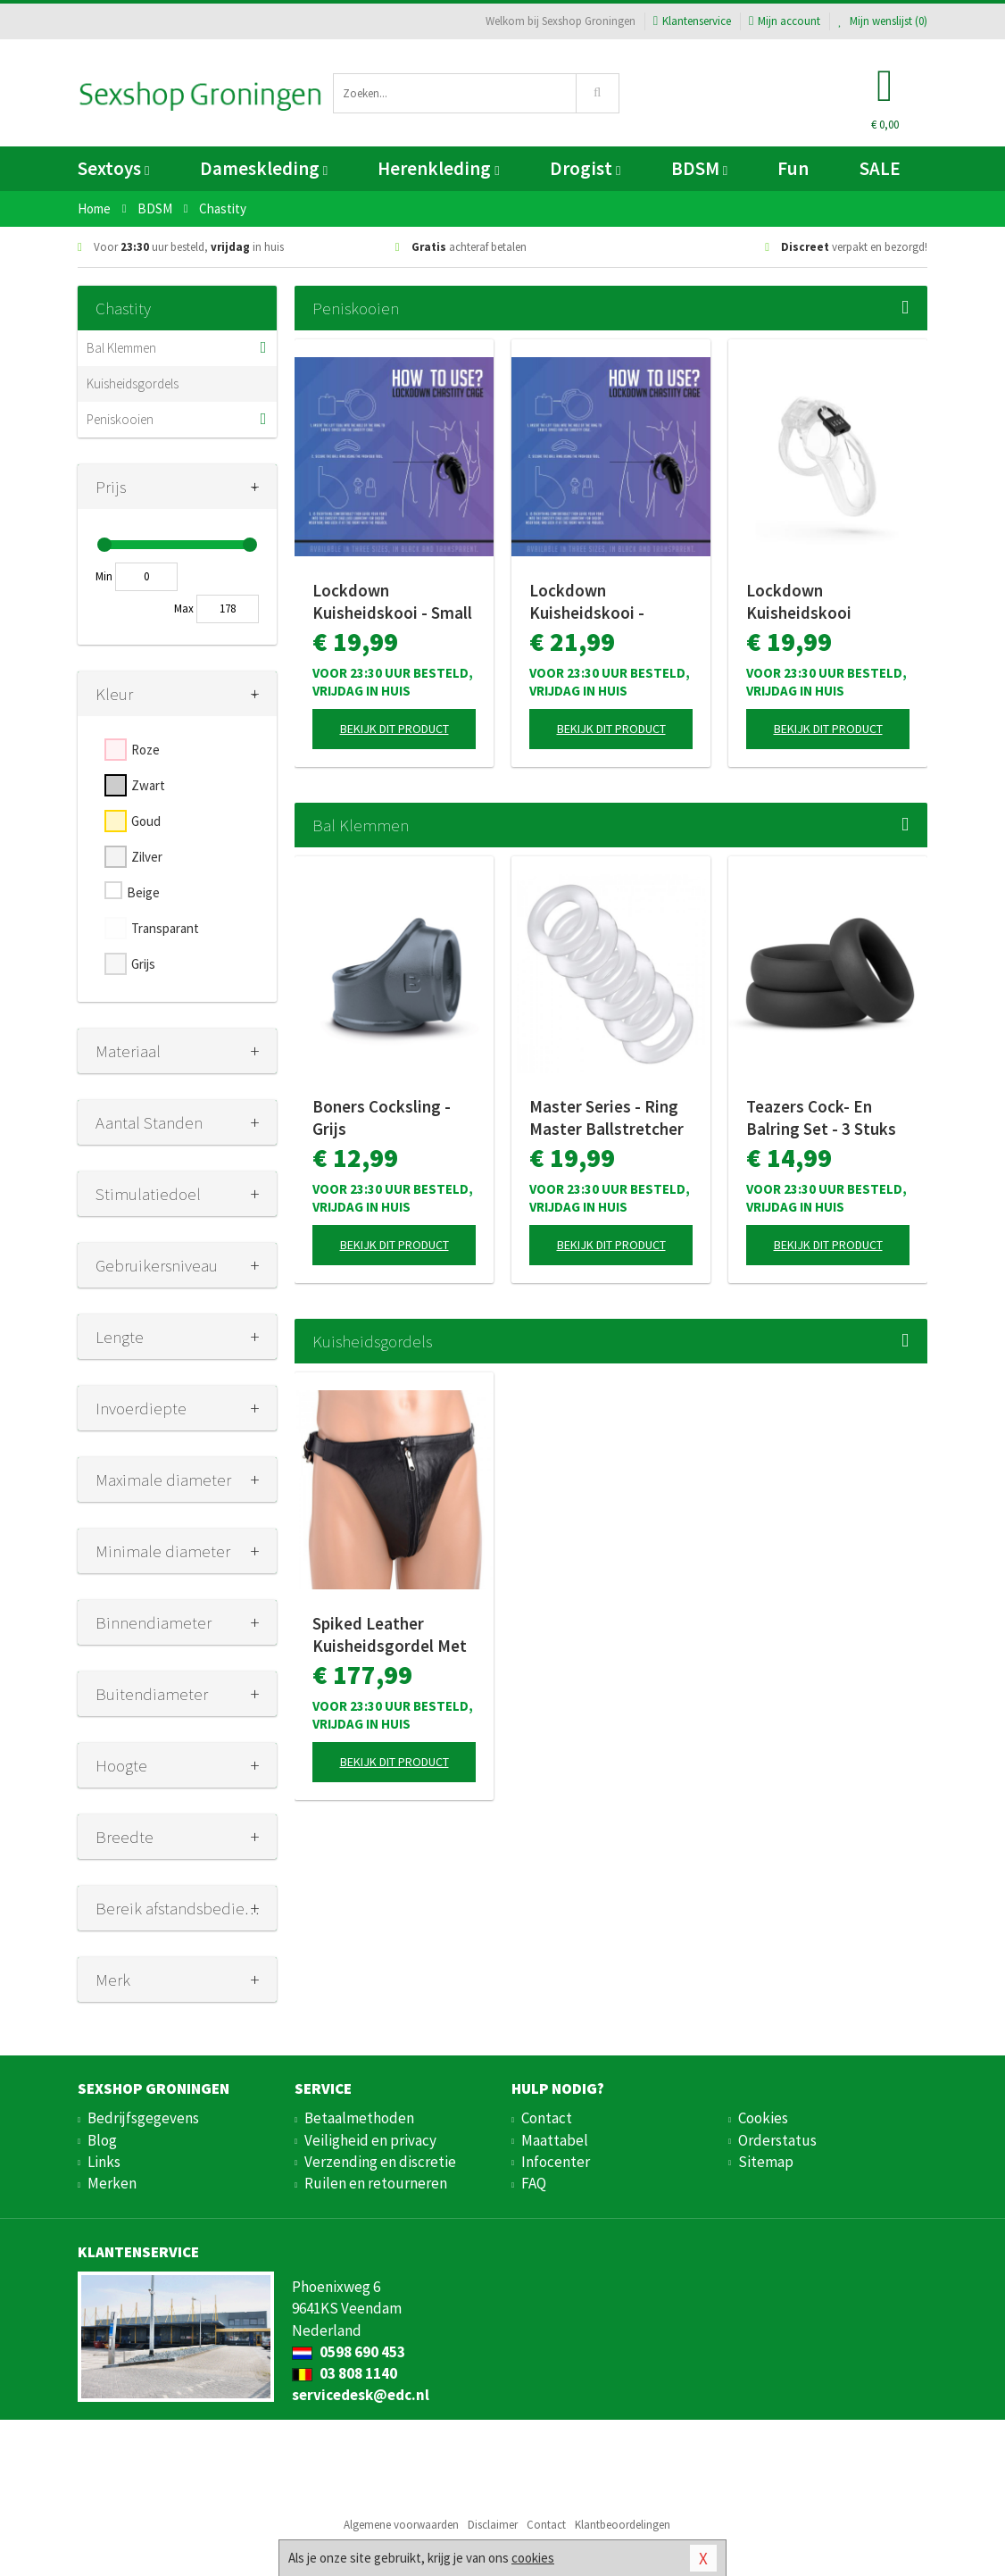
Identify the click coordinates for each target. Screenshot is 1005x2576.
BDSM (699, 168)
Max (184, 608)
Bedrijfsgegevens (143, 2118)
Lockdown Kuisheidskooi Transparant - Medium (827, 601)
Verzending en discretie (380, 2162)
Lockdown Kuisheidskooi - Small (392, 601)
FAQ (533, 2183)
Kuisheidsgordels (133, 383)
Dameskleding (264, 168)
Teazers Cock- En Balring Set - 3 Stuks (821, 1117)
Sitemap (765, 2162)
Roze (145, 749)
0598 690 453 (348, 2352)
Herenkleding (438, 168)
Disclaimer (493, 2524)
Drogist (585, 168)
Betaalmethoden (359, 2118)
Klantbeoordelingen (622, 2524)
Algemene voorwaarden (401, 2524)
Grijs (143, 963)
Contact (546, 2118)
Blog (102, 2140)
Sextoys (113, 168)
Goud (146, 821)
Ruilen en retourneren (375, 2183)
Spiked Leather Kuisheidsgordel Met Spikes (389, 1635)
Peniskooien (120, 419)
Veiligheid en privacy (370, 2140)
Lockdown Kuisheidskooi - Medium (586, 601)
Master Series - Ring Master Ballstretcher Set (606, 1118)
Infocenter (555, 2162)
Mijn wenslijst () (882, 21)
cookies (532, 2557)
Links (103, 2162)
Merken (112, 2183)
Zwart (148, 785)
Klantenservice (692, 21)
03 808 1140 (344, 2373)
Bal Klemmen (121, 347)
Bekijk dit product (394, 729)
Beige (143, 892)
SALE (880, 168)
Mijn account (784, 21)
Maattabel (554, 2140)
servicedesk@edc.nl (360, 2395)
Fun (793, 168)
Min (104, 576)
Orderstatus (777, 2140)
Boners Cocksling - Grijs (381, 1117)
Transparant (165, 928)
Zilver (146, 856)
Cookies (763, 2118)
